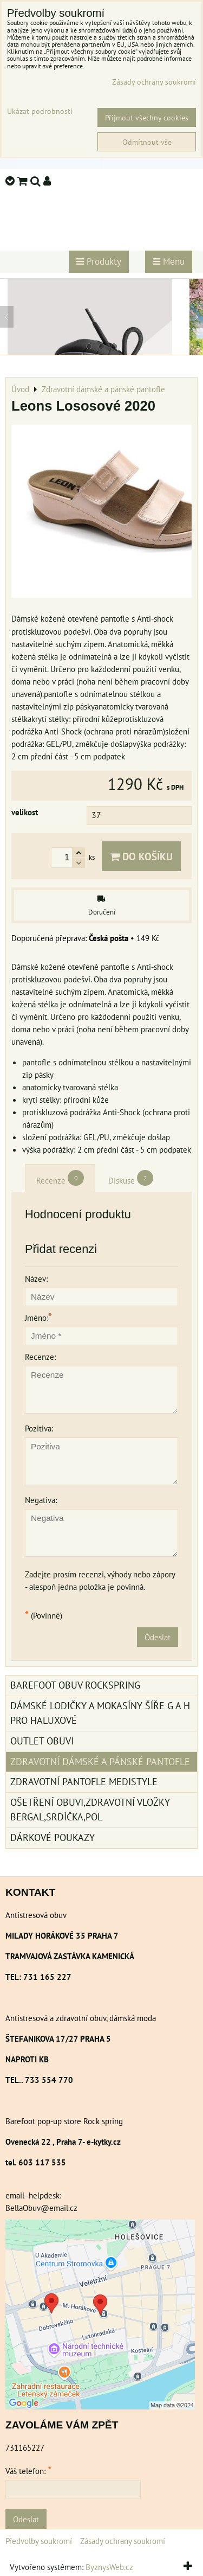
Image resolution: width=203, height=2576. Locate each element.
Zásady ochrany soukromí (122, 2540)
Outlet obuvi (42, 1741)
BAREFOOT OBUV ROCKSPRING (75, 1685)
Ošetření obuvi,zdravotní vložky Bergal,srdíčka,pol (90, 1809)
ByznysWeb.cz (109, 2566)
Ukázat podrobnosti (40, 111)
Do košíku (141, 856)
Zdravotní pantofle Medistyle (84, 1781)
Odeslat (158, 1637)
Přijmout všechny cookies (146, 117)
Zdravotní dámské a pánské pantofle (100, 1761)
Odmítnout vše (147, 142)
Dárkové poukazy (52, 1837)
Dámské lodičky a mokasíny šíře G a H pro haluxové (100, 1713)
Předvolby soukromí (38, 2540)
